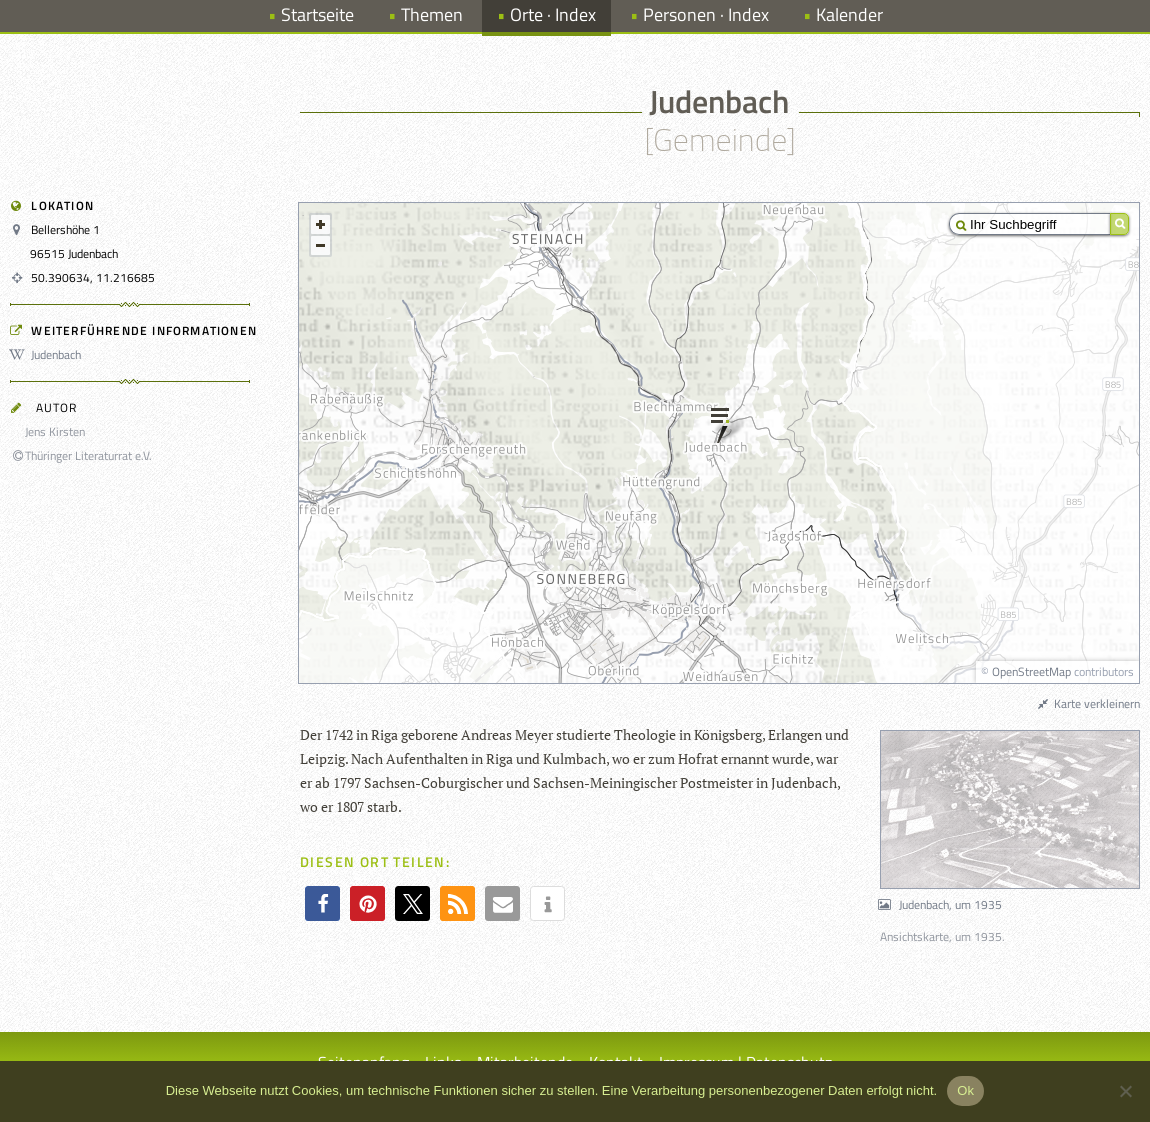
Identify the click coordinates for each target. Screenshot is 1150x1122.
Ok (965, 1090)
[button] (322, 903)
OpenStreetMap (1031, 671)
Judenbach (48, 354)
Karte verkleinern (1088, 703)
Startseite (317, 14)
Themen (432, 14)
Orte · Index (553, 14)
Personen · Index (706, 14)
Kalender (849, 14)
